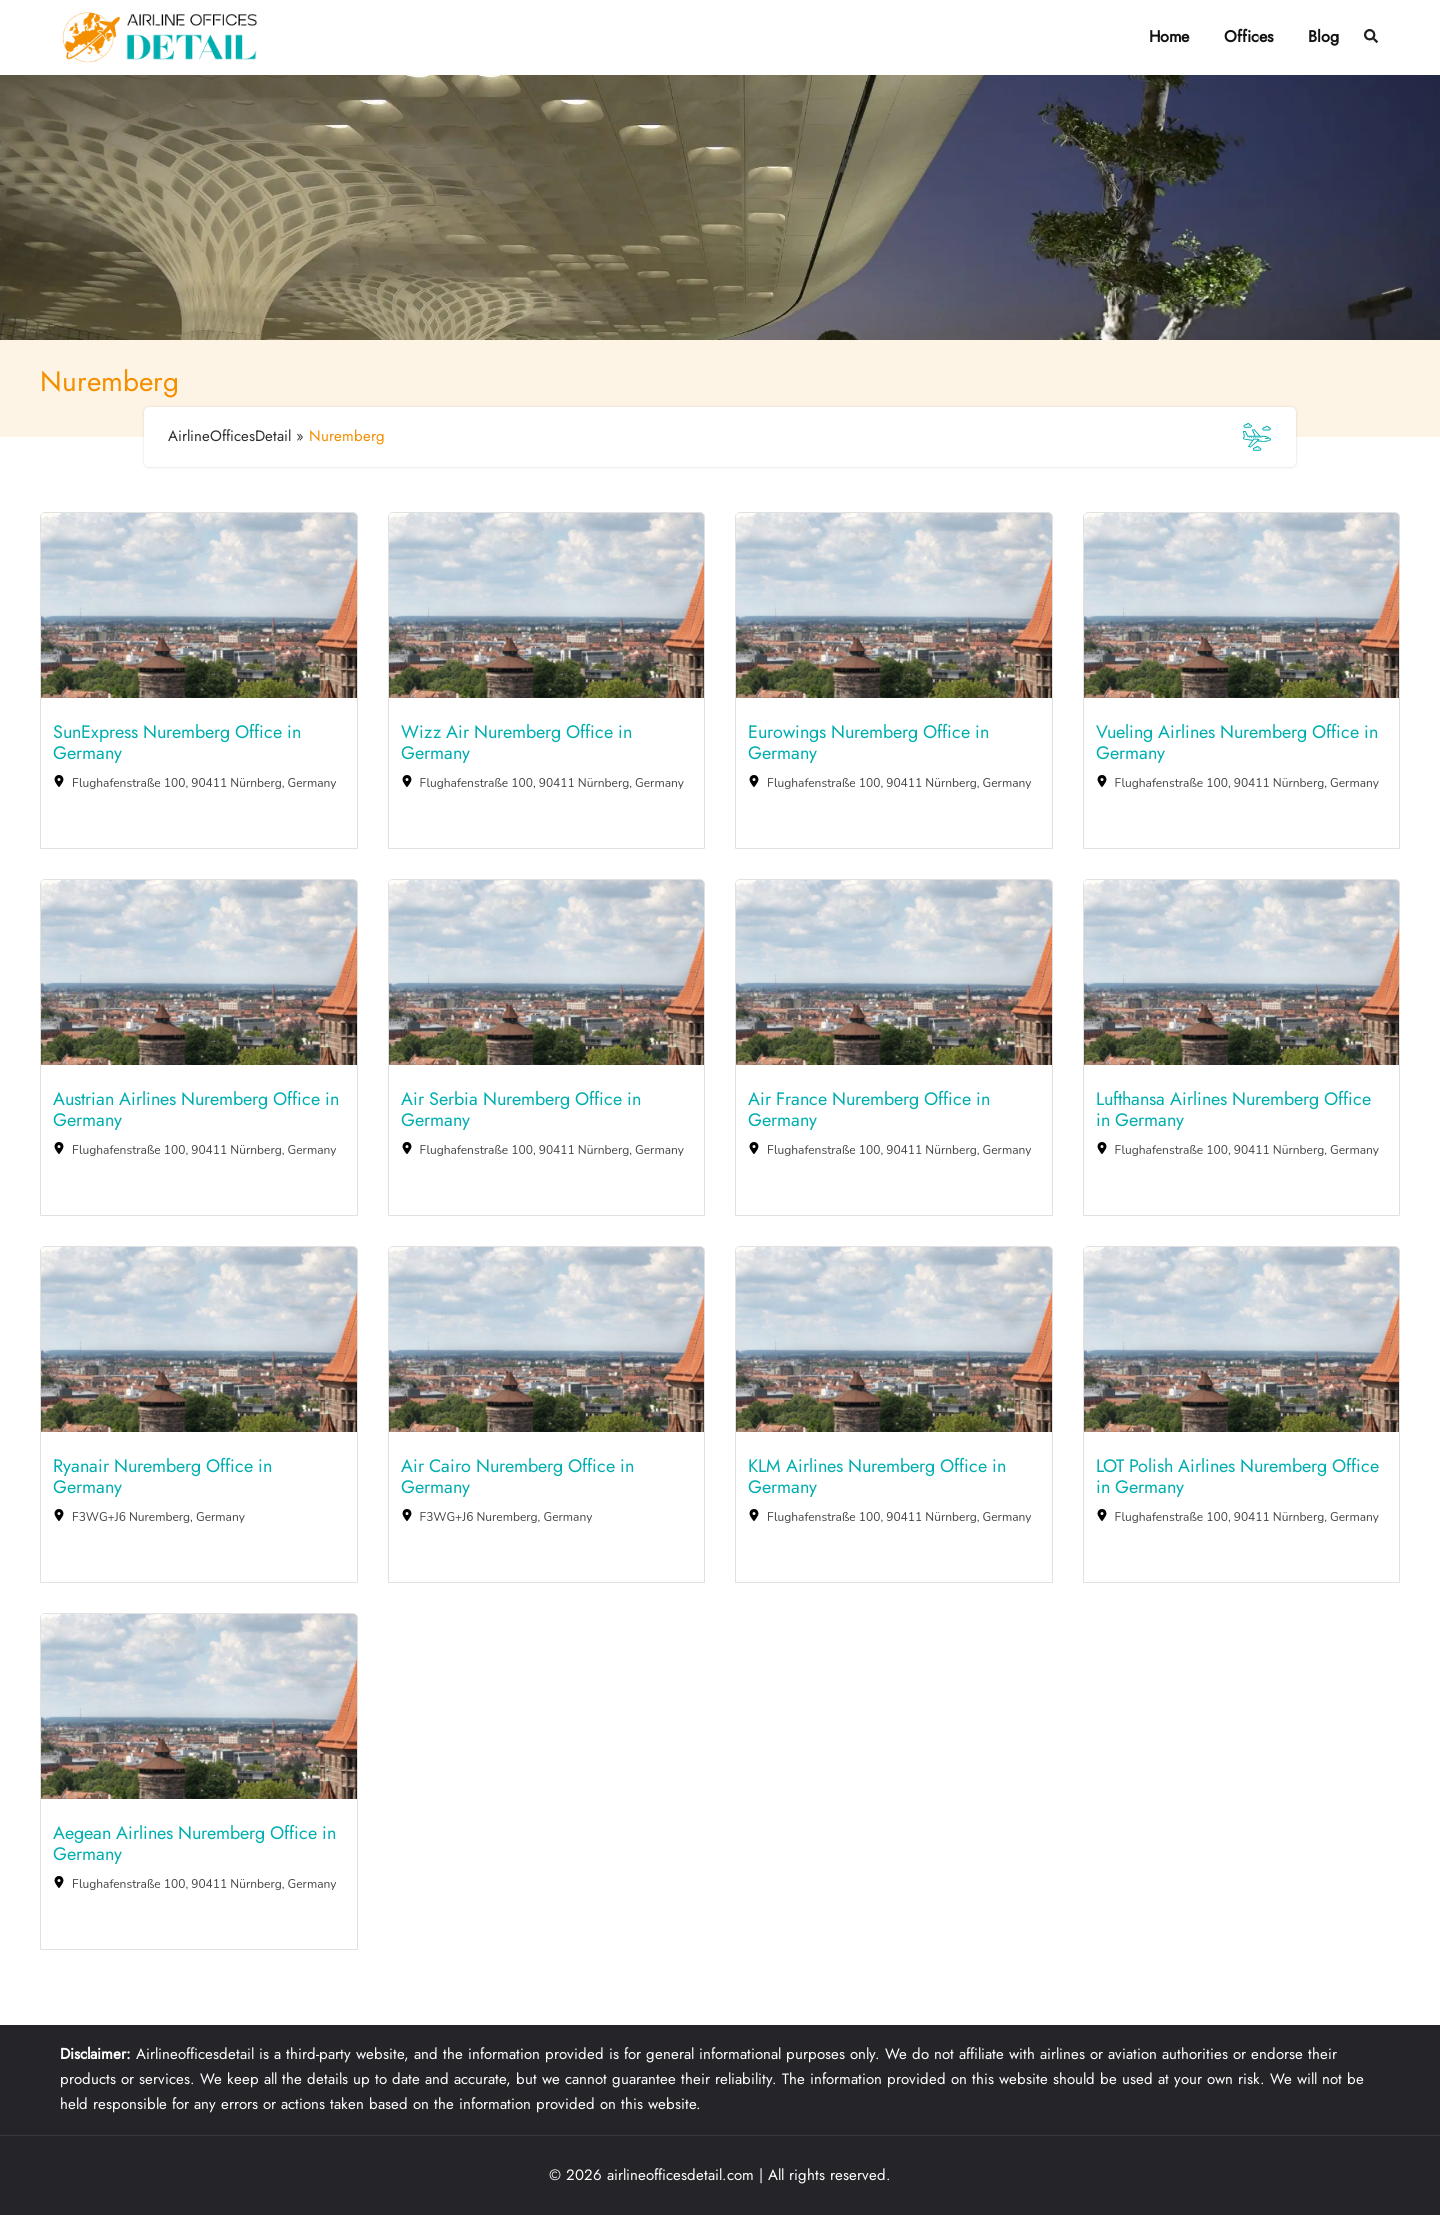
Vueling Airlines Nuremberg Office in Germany (1237, 743)
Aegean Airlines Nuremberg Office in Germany (194, 1844)
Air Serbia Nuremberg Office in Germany (521, 1110)
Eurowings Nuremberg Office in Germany (868, 743)
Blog (1323, 36)
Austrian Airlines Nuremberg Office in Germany (196, 1110)
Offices (1248, 36)
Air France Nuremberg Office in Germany (869, 1110)
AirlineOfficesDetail (229, 436)
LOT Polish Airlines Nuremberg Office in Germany (1237, 1477)
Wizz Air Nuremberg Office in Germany (516, 743)
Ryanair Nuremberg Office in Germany (162, 1477)
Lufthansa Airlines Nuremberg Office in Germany (1233, 1110)
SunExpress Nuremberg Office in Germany (177, 743)
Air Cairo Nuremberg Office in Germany (517, 1477)
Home (1169, 36)
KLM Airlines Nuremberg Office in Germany (877, 1477)
